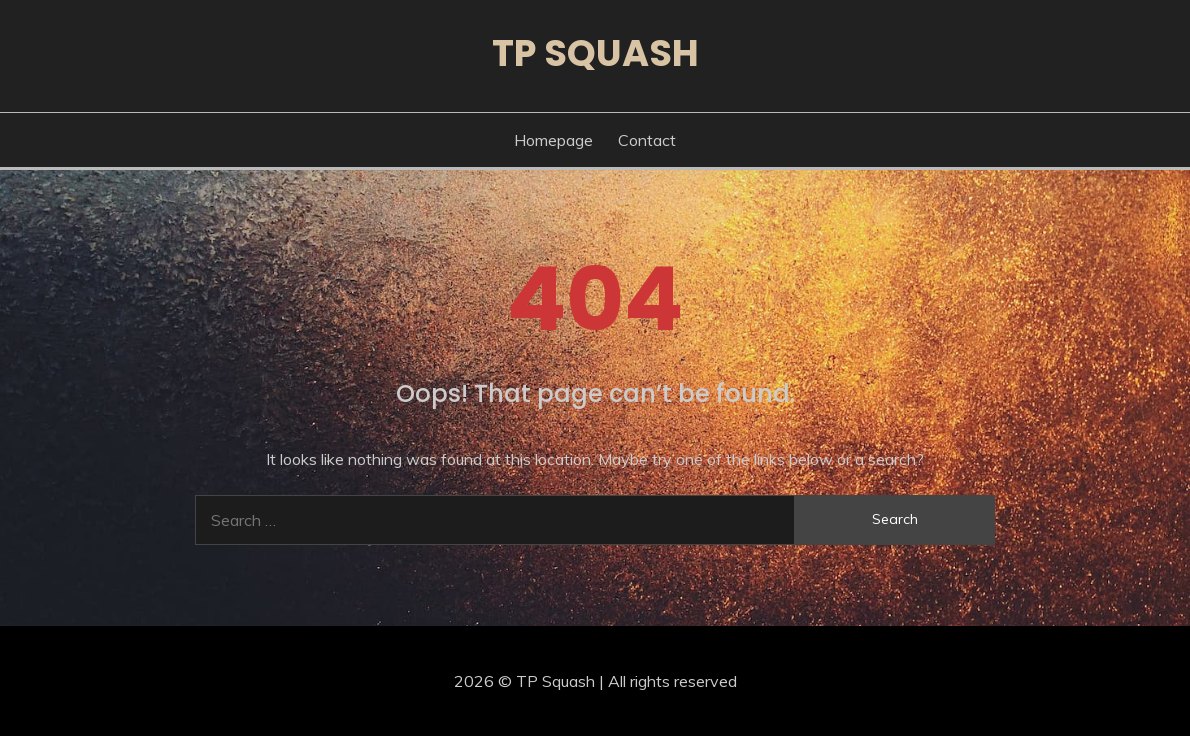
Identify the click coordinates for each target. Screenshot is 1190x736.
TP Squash (595, 53)
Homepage (553, 140)
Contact (647, 140)
